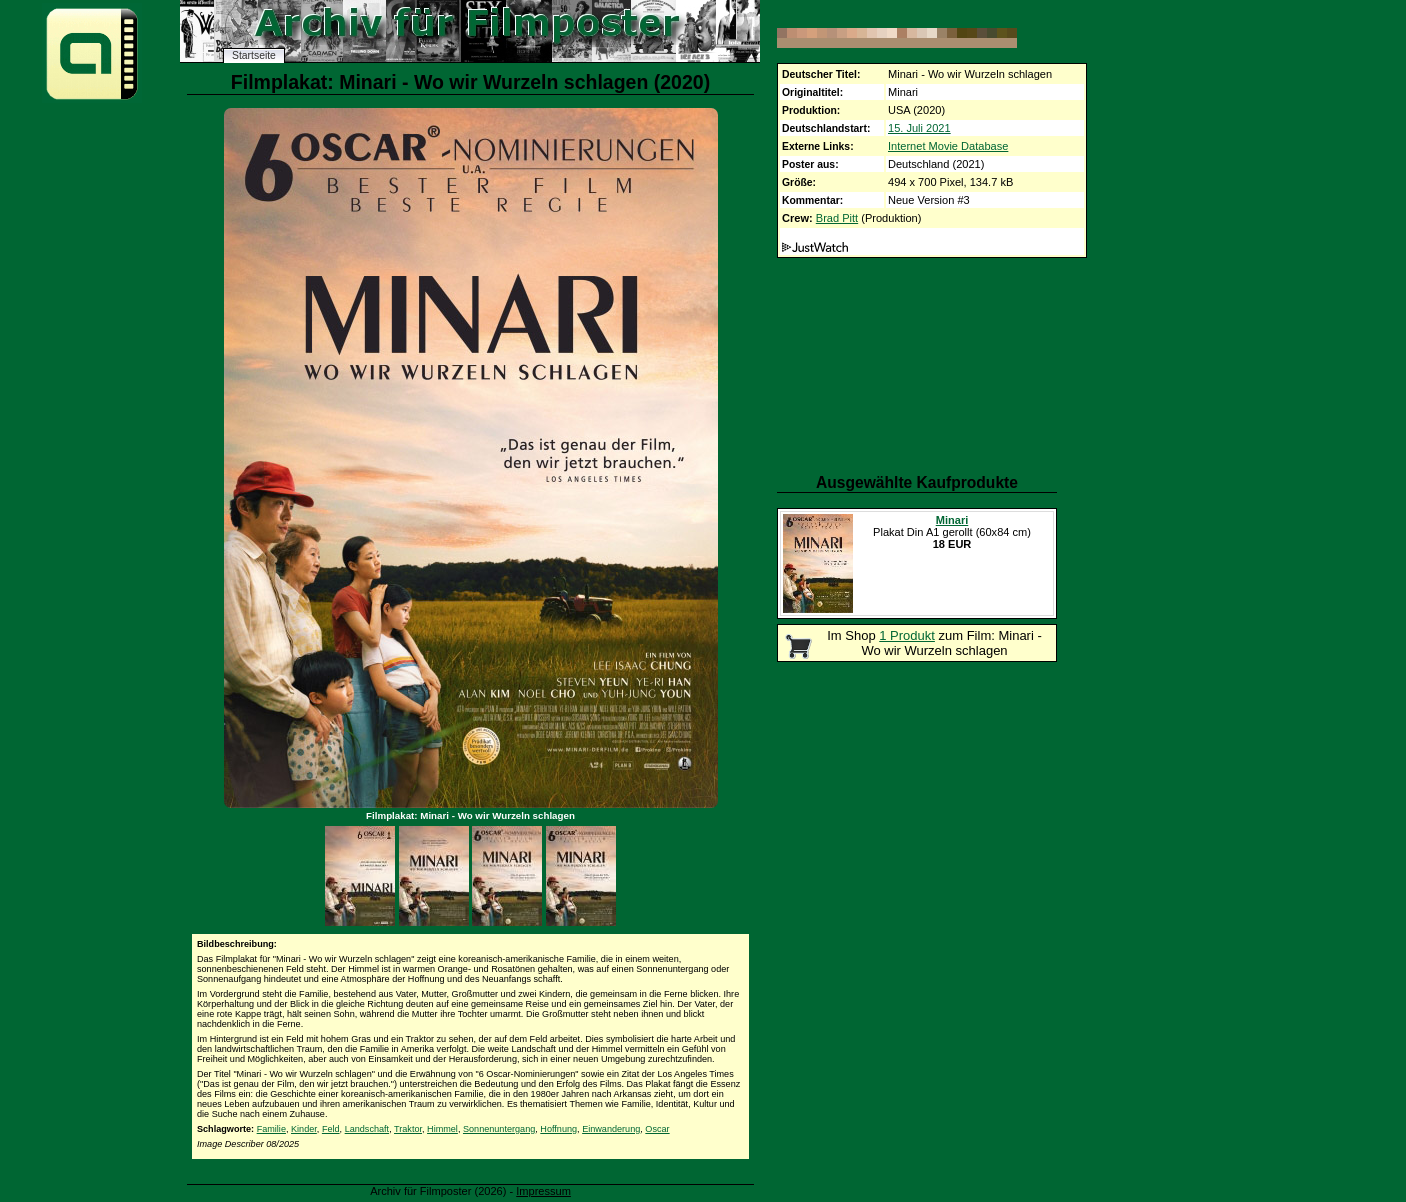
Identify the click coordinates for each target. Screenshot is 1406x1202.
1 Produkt (907, 635)
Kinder (304, 1129)
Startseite (254, 55)
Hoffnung (558, 1129)
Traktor (408, 1129)
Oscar (657, 1129)
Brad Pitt (837, 218)
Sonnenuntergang (499, 1129)
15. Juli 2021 (919, 128)
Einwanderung (611, 1129)
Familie (271, 1129)
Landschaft (367, 1129)
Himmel (442, 1129)
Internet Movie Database (948, 146)
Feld (331, 1129)
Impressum (543, 1191)
